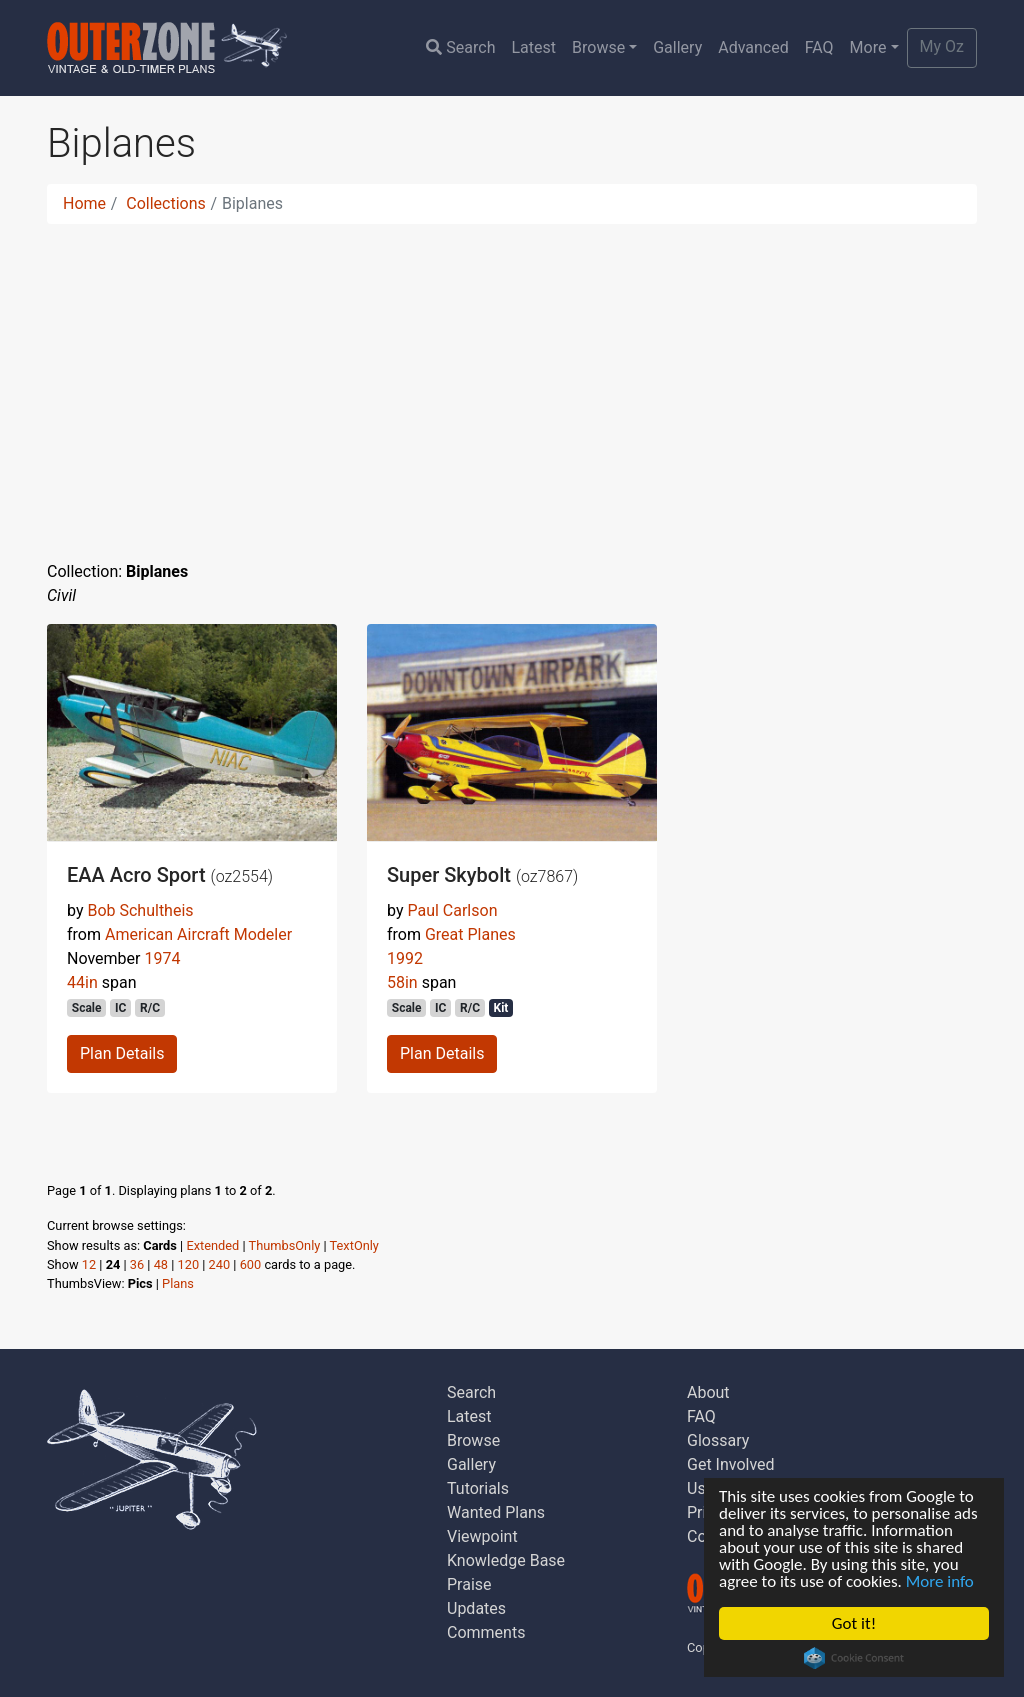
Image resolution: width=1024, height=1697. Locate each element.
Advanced (753, 47)
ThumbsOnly (285, 1245)
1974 (162, 958)
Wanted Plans (496, 1512)
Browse (598, 47)
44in (82, 982)
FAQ (819, 47)
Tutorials (478, 1488)
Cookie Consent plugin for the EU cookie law (854, 1658)
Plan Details (122, 1053)
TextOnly (354, 1245)
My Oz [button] (942, 46)
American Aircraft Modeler (198, 934)
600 (251, 1264)
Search (460, 47)
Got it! (854, 1623)
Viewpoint (482, 1536)
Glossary (718, 1440)
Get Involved (731, 1464)
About (708, 1392)
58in (402, 982)
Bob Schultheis (140, 910)
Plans (178, 1283)
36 (137, 1264)
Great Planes (470, 934)
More (868, 47)
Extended (212, 1245)
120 (189, 1264)
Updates (476, 1608)
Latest (533, 47)
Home (84, 203)
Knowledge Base (506, 1560)
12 (89, 1264)
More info (940, 1581)
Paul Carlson (452, 910)
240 (220, 1264)
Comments (486, 1632)
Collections (166, 203)
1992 (405, 958)
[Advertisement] (512, 380)
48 (161, 1264)
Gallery (677, 47)
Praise (469, 1584)
